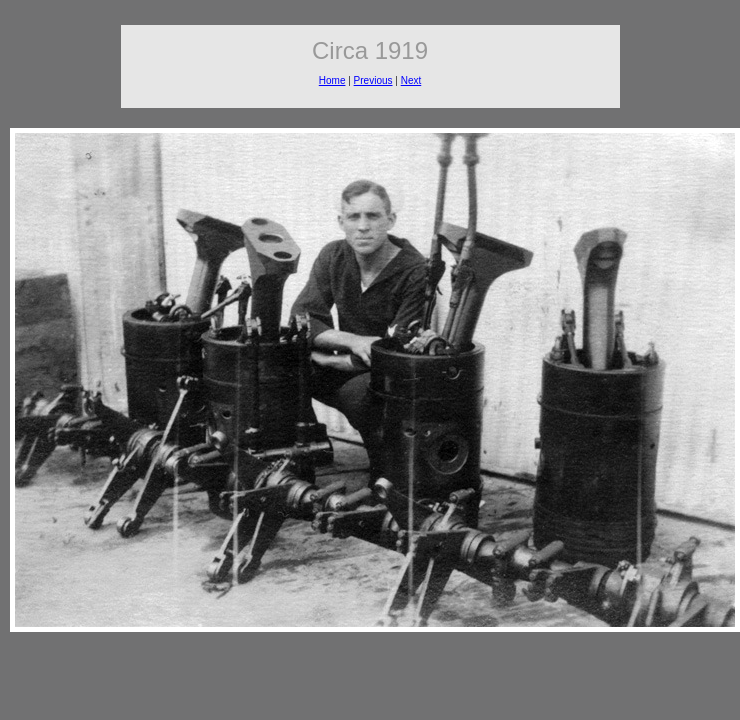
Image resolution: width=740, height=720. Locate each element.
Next (411, 80)
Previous (373, 80)
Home (332, 80)
